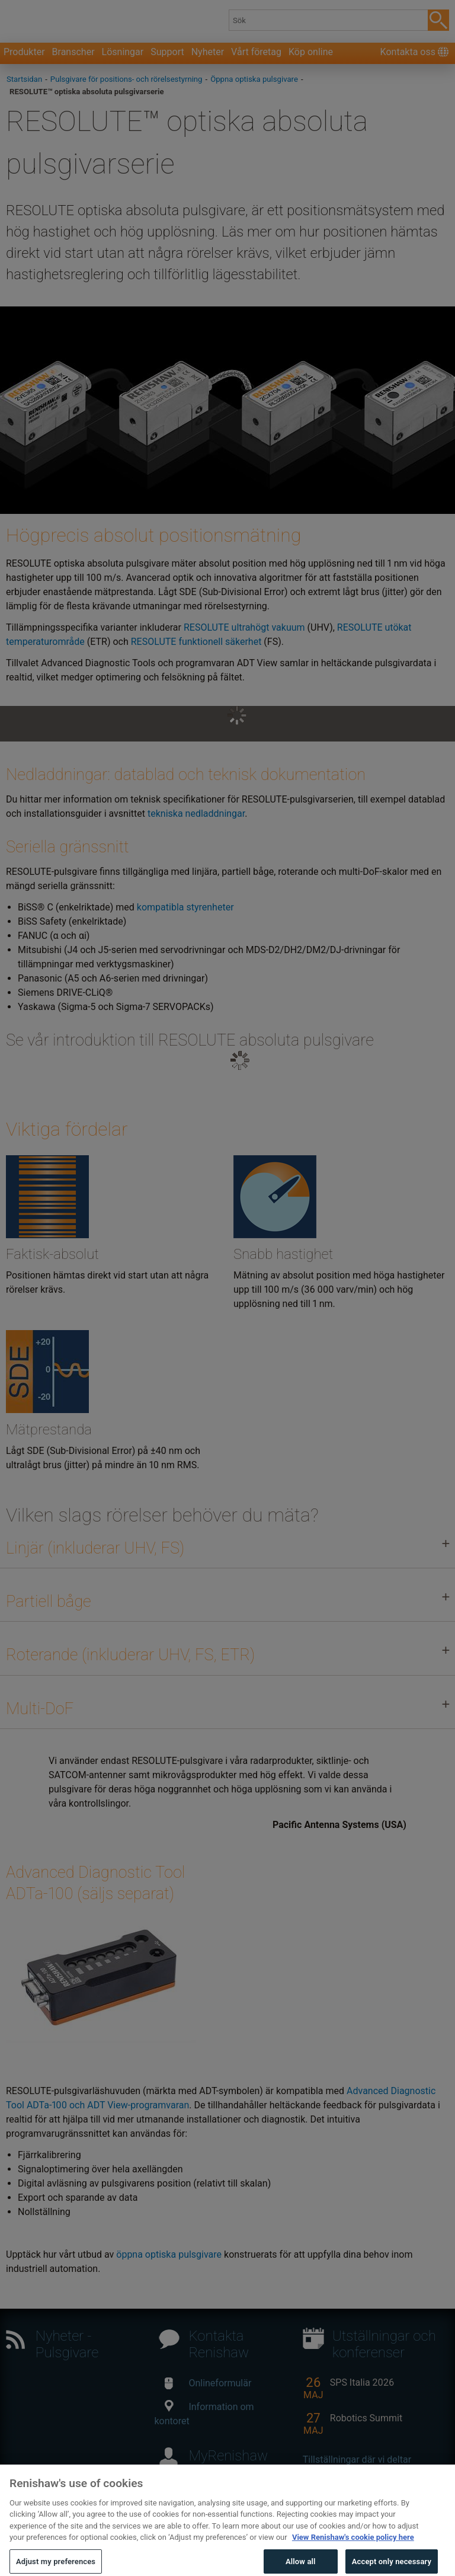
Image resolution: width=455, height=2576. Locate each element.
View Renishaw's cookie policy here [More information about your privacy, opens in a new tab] (353, 2553)
